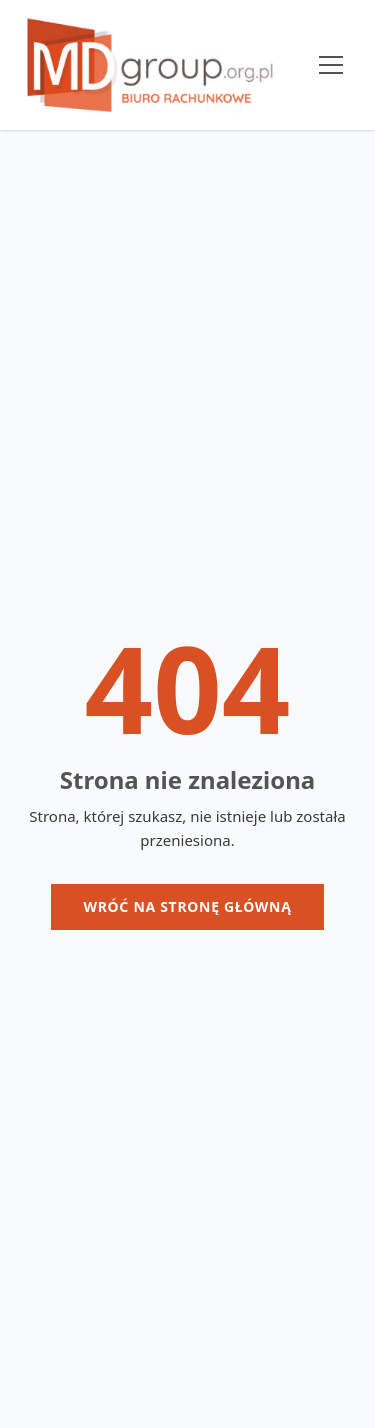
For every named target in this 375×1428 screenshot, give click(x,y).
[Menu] (331, 65)
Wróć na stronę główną (187, 906)
